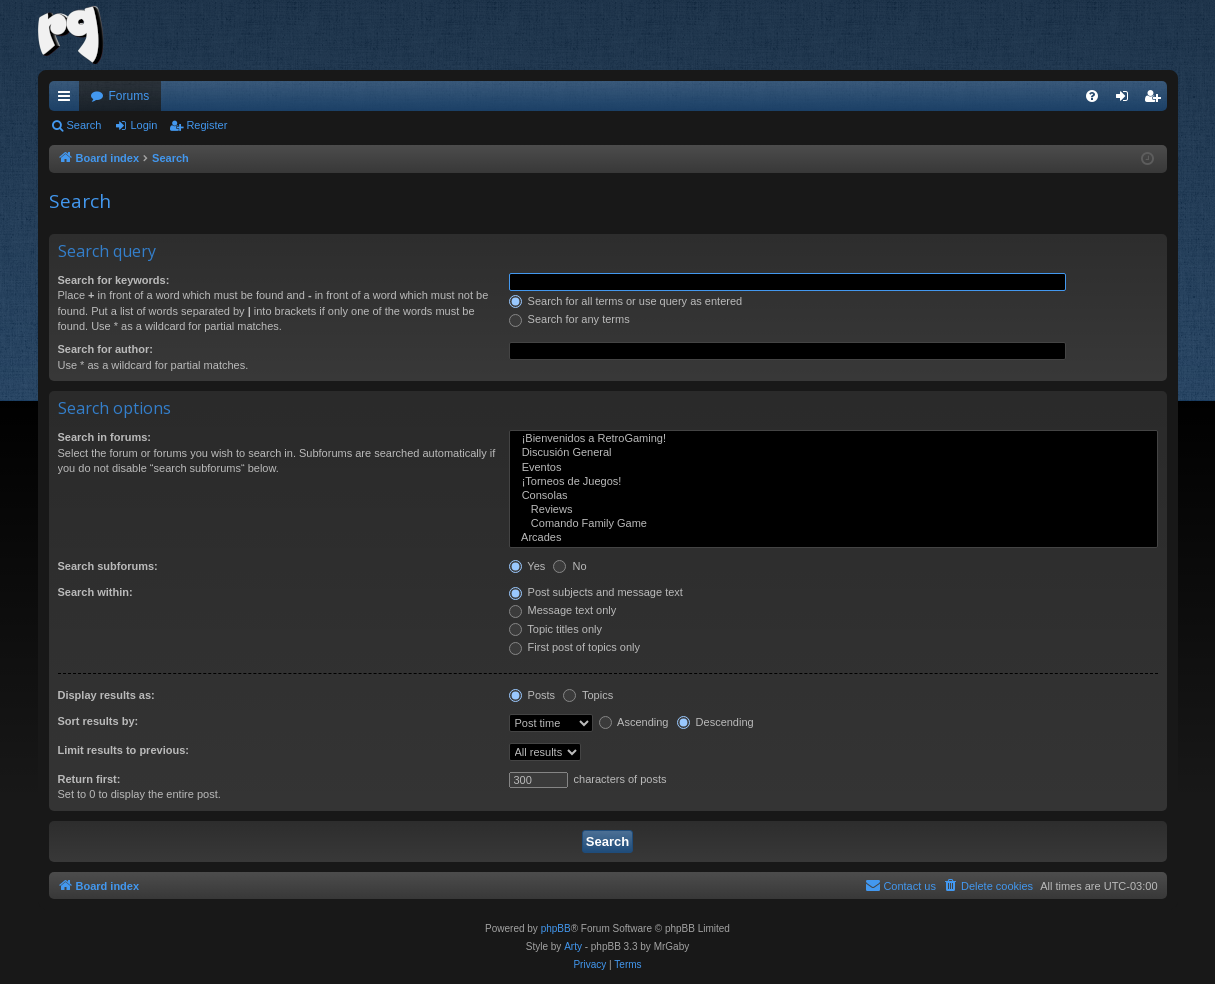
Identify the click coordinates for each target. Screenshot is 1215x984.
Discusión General (833, 453)
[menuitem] (1092, 96)
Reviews (833, 510)
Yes (527, 566)
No (569, 566)
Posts (532, 695)
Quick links (68, 100)
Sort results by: (98, 721)
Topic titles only (555, 629)
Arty (573, 946)
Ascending (634, 722)
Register (206, 125)
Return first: (89, 779)
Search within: (95, 592)
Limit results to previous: (123, 750)
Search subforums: (108, 566)
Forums (129, 96)
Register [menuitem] (1155, 100)
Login (143, 125)
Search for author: (105, 349)
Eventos (833, 468)
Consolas (833, 496)
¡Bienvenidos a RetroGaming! (833, 439)
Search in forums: (105, 437)
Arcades (833, 538)
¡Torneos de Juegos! (833, 482)
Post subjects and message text (596, 592)
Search (84, 125)
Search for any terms (569, 319)
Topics (588, 695)
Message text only (563, 610)
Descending (715, 722)
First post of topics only (575, 647)
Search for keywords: (114, 280)
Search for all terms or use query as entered (626, 301)
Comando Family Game (833, 524)
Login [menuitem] (1125, 100)
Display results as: (106, 695)
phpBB (556, 928)
